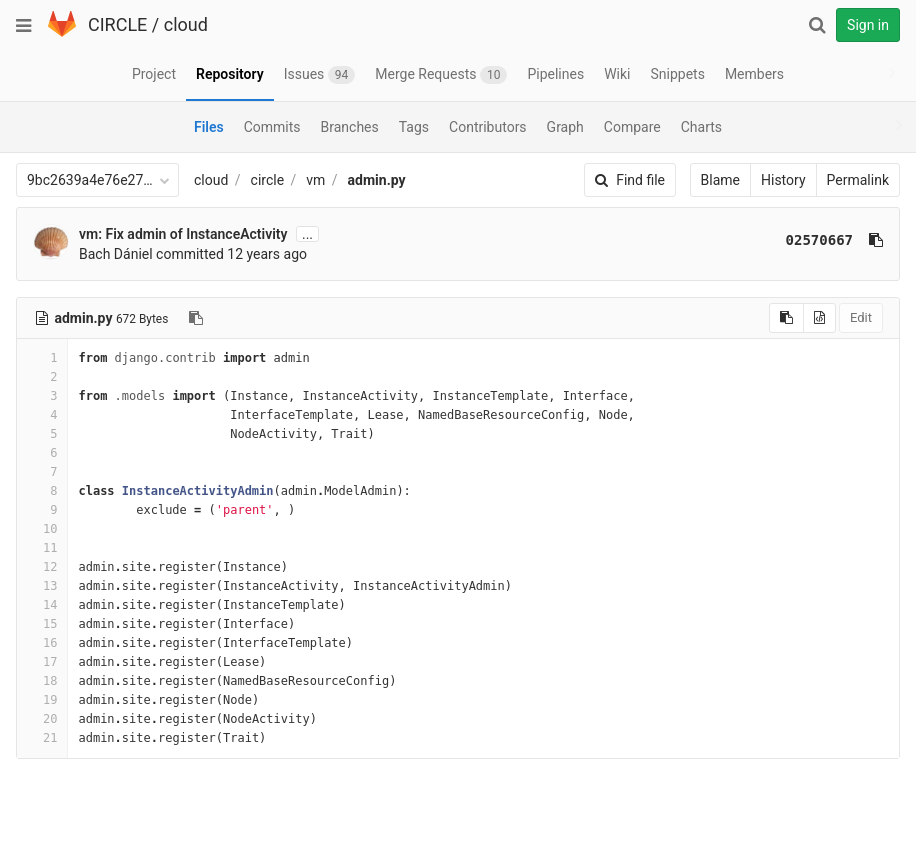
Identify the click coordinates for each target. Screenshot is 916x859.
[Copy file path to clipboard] (196, 318)
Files (209, 127)
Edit (861, 317)
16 (42, 643)
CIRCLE (117, 24)
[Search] (817, 25)
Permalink (858, 180)
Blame (720, 180)
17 (42, 662)
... (307, 234)
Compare (632, 127)
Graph (565, 127)
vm (315, 180)
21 (42, 738)
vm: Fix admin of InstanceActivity (183, 234)
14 (42, 605)
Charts (701, 127)
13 (42, 586)
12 (42, 567)
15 (42, 624)
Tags (414, 127)
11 (42, 548)
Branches (350, 127)
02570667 (819, 240)
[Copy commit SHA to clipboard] (876, 240)
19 (42, 700)
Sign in (868, 25)
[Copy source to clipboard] (786, 318)
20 (42, 719)
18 (42, 681)
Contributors (488, 127)
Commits (272, 127)
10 (42, 529)
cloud (186, 24)
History (783, 180)
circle (268, 180)
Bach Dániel (116, 254)
